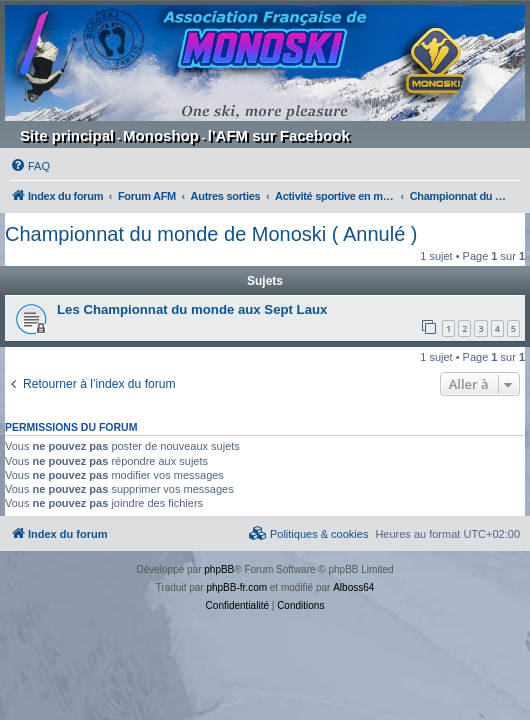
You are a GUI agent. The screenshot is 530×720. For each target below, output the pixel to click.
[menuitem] (30, 166)
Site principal (67, 135)
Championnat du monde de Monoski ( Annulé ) (211, 234)
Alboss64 (353, 587)
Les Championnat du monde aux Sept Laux (192, 309)
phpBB (219, 569)
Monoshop (161, 135)
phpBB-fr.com (236, 587)
